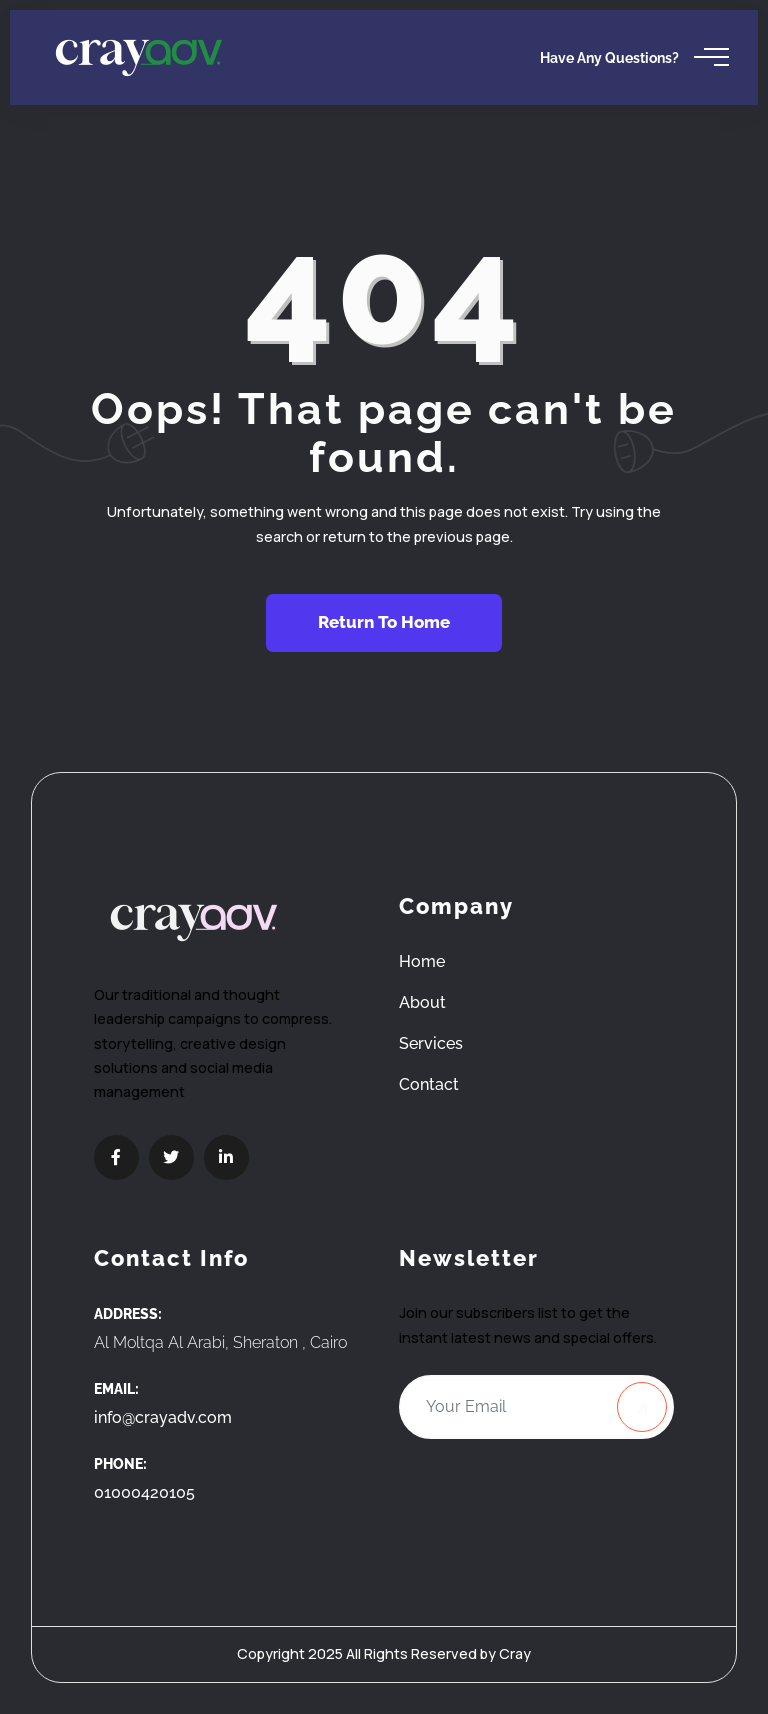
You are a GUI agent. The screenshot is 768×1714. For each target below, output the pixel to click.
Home (422, 961)
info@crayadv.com (163, 1417)
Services (431, 1043)
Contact (429, 1084)
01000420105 (144, 1492)
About (422, 1002)
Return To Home (384, 622)
